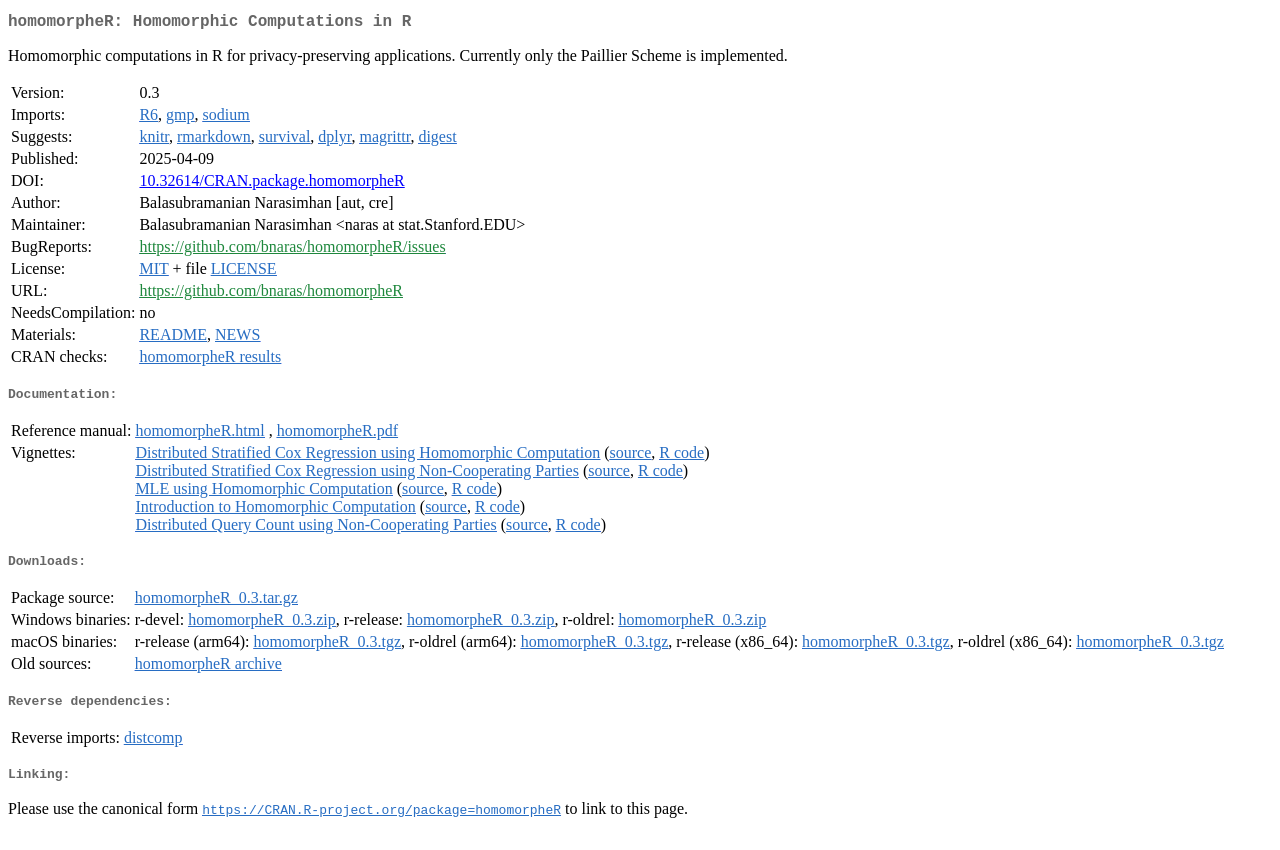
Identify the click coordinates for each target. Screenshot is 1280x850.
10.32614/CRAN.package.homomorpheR (271, 184)
